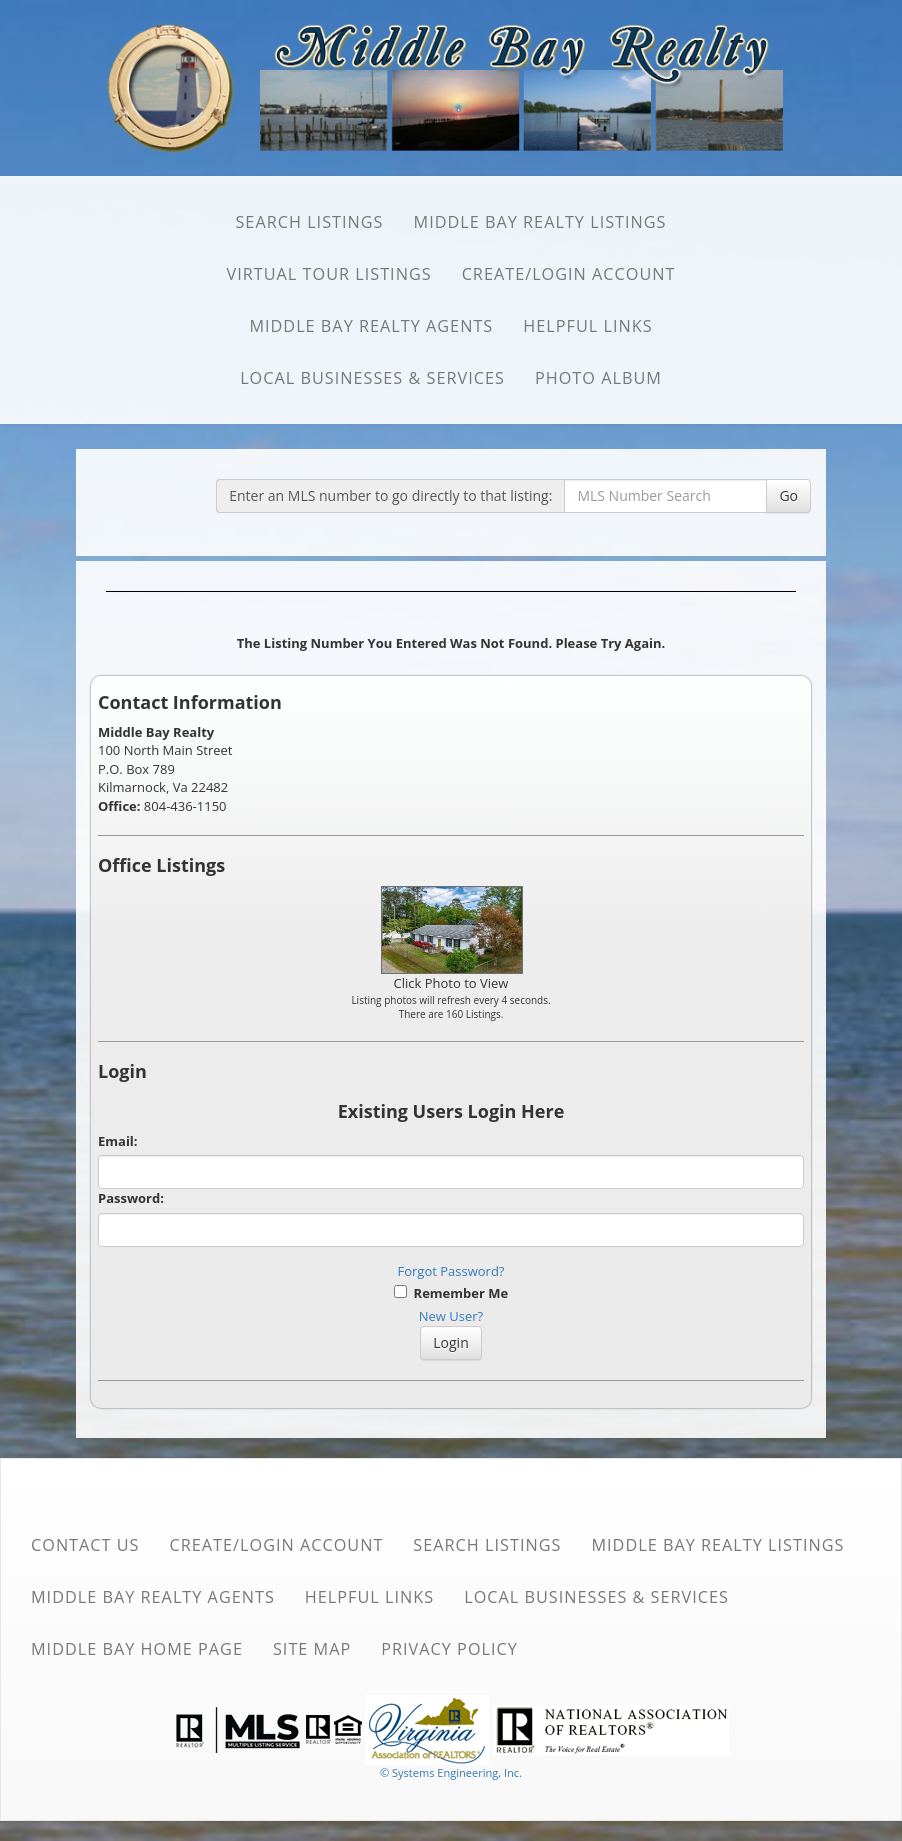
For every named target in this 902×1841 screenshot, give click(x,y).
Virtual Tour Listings (329, 274)
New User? (451, 1316)
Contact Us (85, 1545)
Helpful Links (587, 326)
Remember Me (451, 1293)
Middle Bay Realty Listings (540, 222)
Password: (131, 1198)
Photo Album (598, 378)
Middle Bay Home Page (137, 1649)
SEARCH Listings (309, 222)
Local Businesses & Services (372, 378)
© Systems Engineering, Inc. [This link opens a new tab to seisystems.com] (451, 1772)
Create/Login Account (569, 274)
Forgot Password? (451, 1271)
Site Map (312, 1649)
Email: (118, 1141)
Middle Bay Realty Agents (371, 326)
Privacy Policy (449, 1649)
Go (788, 495)
